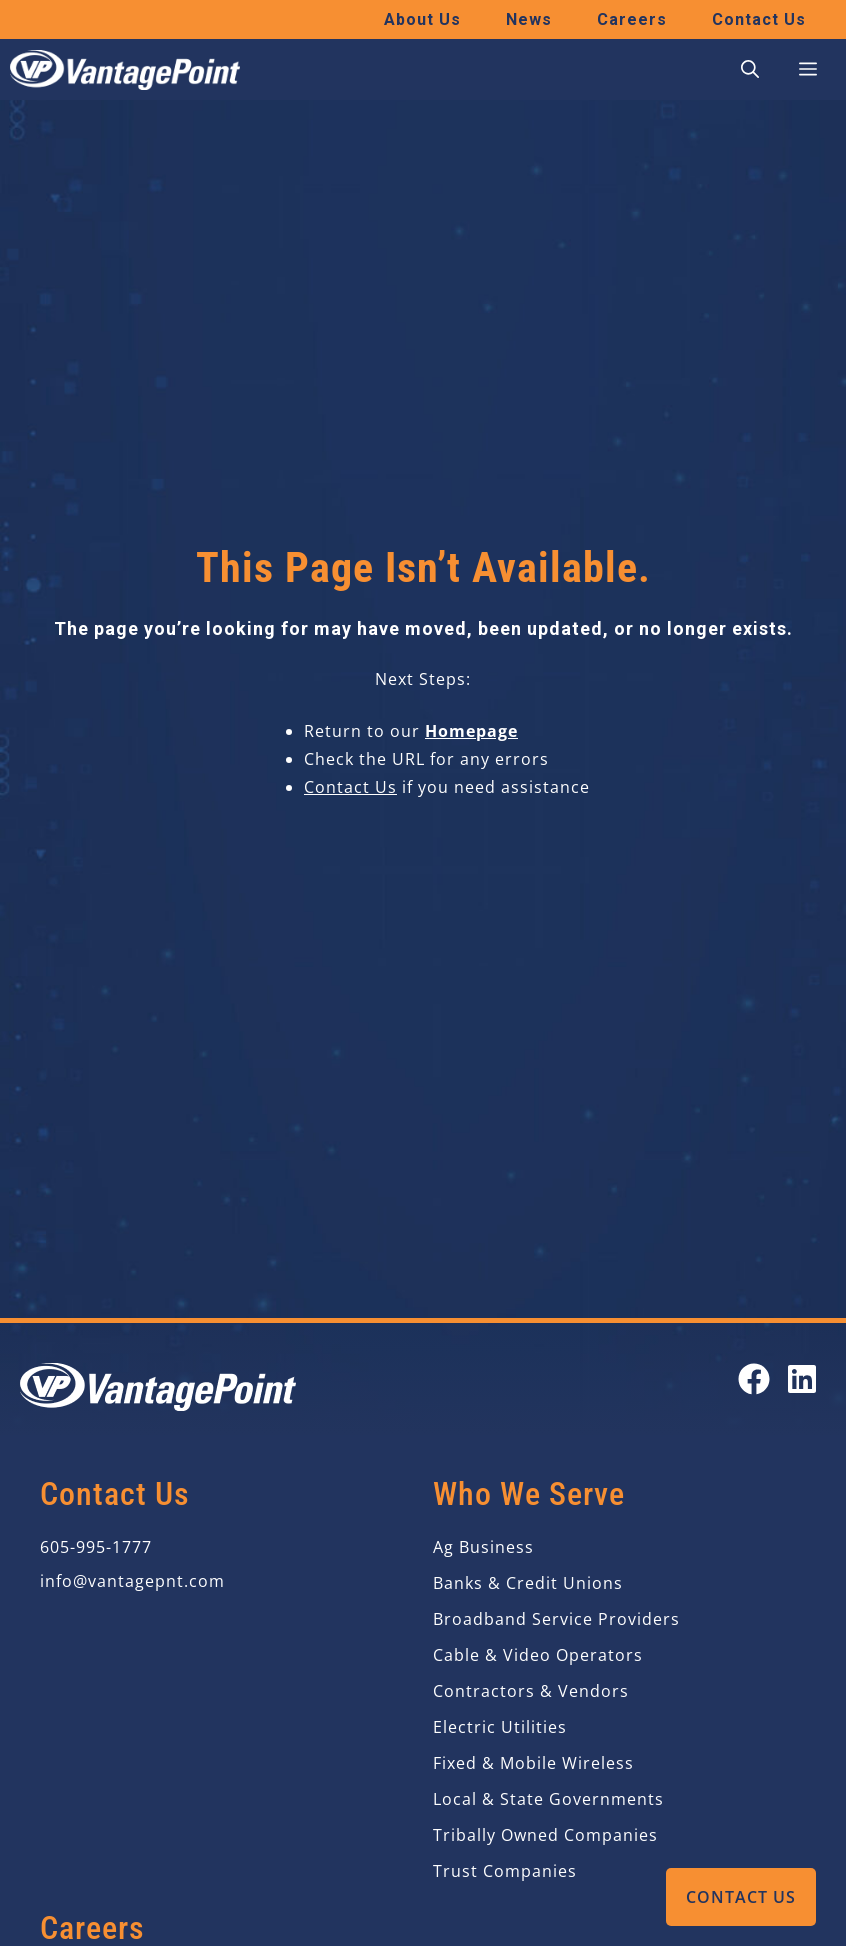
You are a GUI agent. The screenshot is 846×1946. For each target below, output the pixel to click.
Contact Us (741, 1897)
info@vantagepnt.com (132, 1581)
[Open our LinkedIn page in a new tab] (802, 1379)
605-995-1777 (96, 1547)
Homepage (471, 731)
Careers (632, 19)
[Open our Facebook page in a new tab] (754, 1379)
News (529, 19)
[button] (750, 70)
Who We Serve (529, 1494)
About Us (422, 19)
